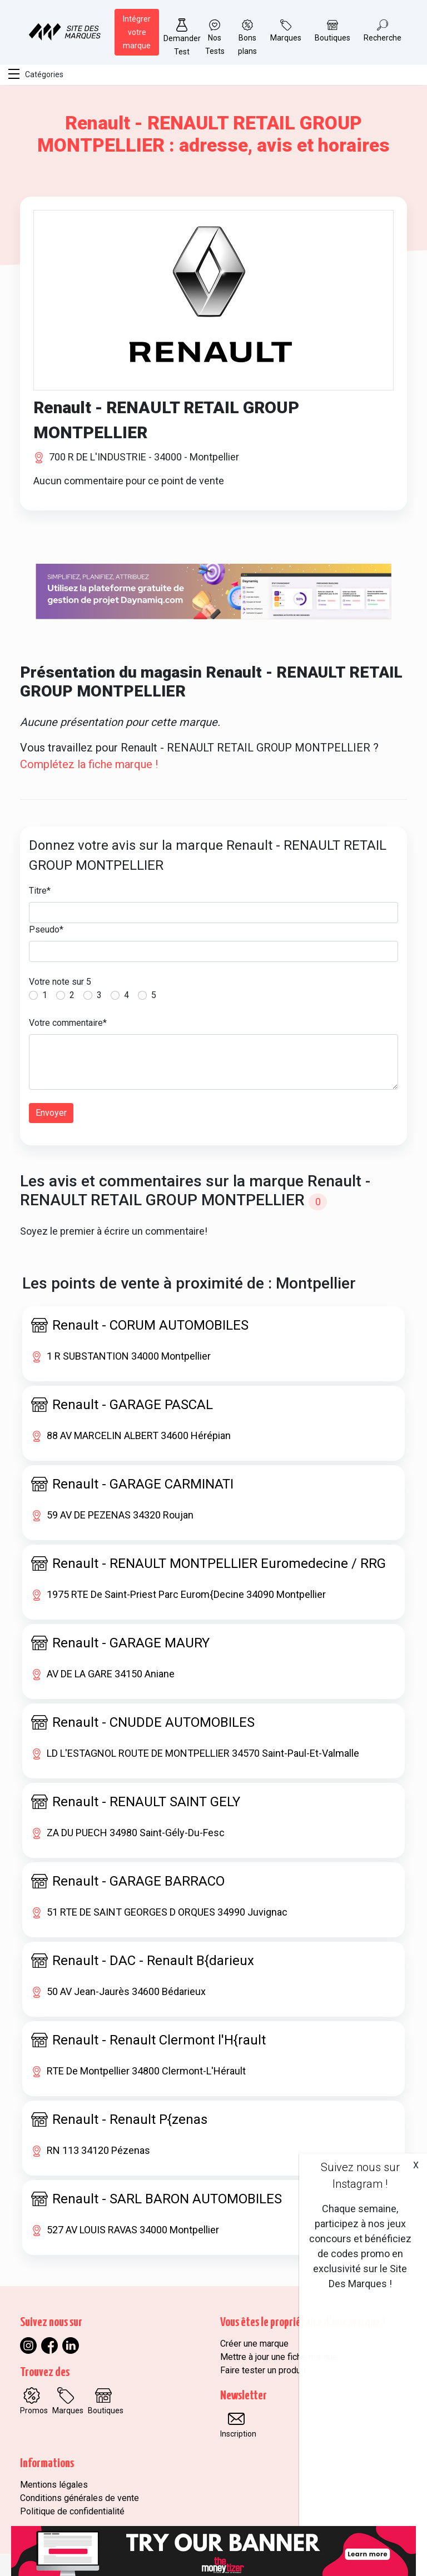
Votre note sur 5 (60, 981)
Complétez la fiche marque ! (89, 764)
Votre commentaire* (68, 1023)
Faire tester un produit (263, 2370)
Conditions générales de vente (79, 2498)
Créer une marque (254, 2343)
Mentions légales (54, 2484)
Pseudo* (46, 929)
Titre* (40, 890)
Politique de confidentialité (72, 2511)
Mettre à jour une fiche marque (278, 2357)
